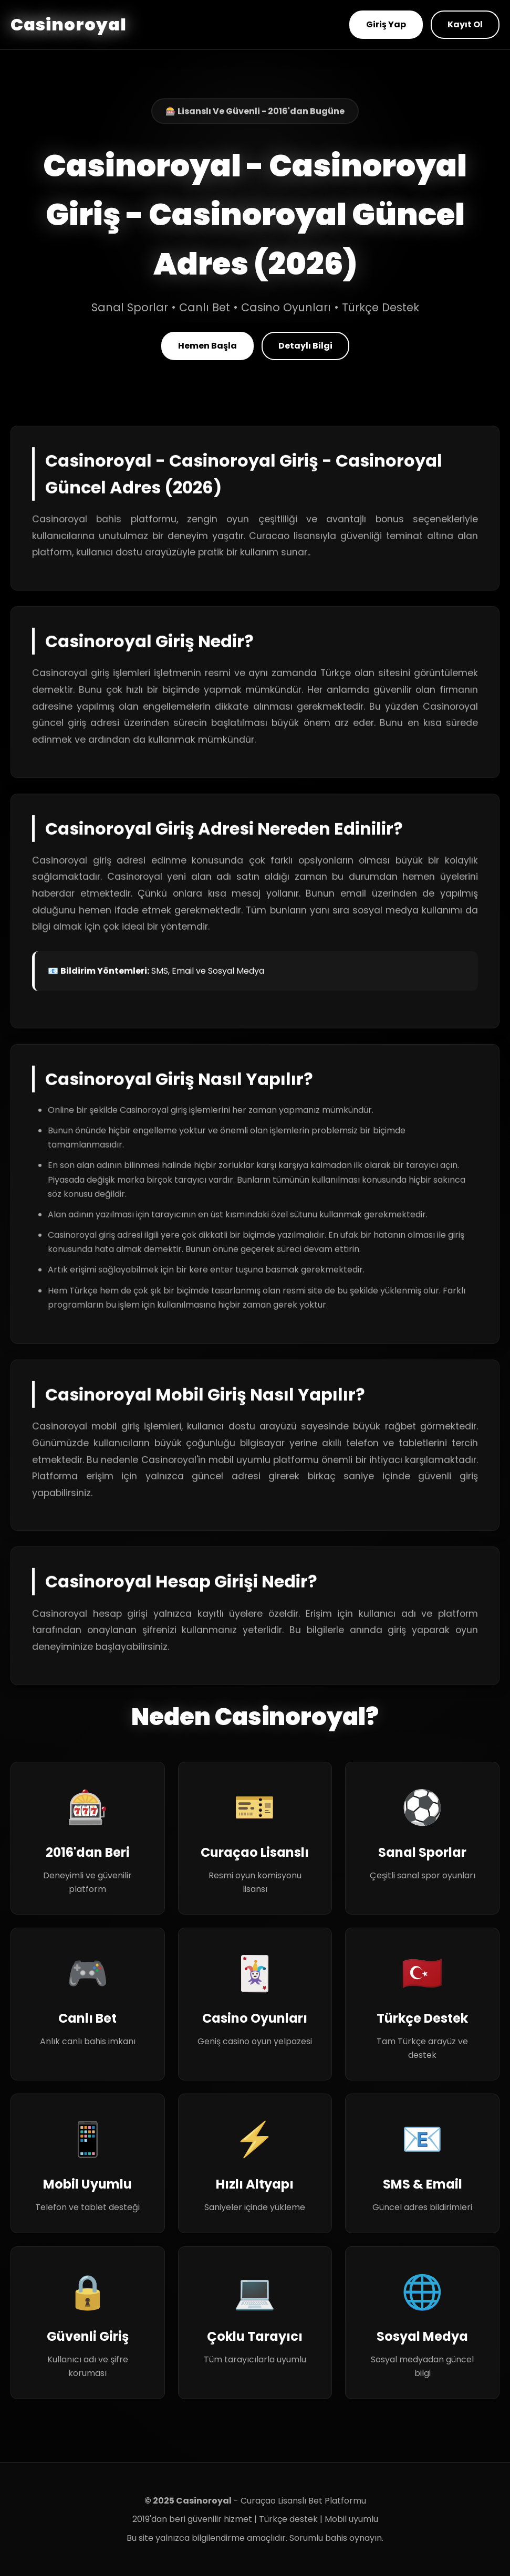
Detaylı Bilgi (305, 346)
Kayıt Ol (465, 24)
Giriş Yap (386, 24)
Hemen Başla (207, 346)
